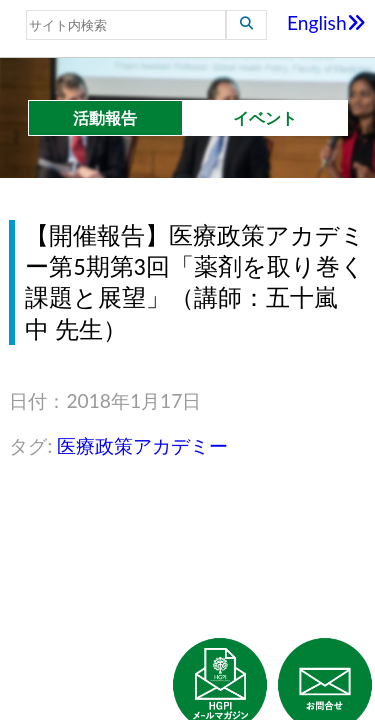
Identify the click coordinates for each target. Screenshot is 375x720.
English (326, 22)
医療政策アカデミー (142, 445)
